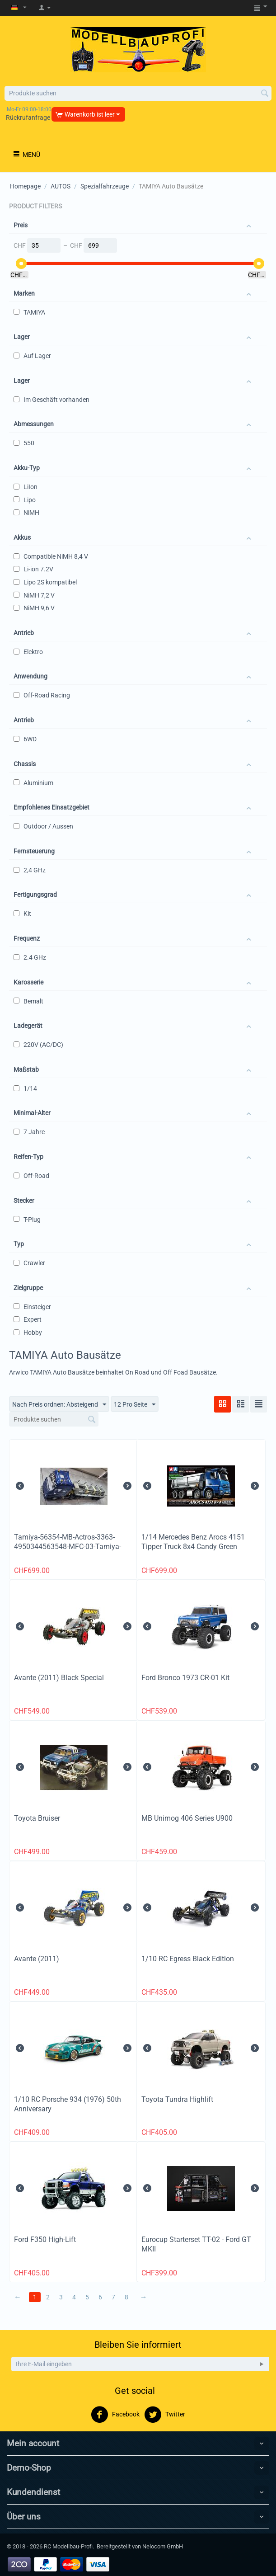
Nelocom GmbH (162, 2546)
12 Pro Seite (134, 1404)
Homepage (25, 186)
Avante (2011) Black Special (59, 1677)
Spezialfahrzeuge (104, 186)
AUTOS (60, 186)
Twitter (164, 2414)
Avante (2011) (36, 1958)
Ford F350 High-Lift (45, 2239)
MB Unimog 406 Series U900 (187, 1818)
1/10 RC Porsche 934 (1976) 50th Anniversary (67, 2104)
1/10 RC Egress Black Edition (187, 1958)
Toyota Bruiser (37, 1818)
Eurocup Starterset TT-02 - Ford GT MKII (196, 2244)
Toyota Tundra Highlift (177, 2099)
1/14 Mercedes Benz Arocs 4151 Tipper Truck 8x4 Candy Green (193, 1542)
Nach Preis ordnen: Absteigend (59, 1404)
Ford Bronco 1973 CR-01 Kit (185, 1677)
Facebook (115, 2414)
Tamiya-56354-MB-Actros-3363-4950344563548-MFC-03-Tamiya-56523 (67, 1546)
